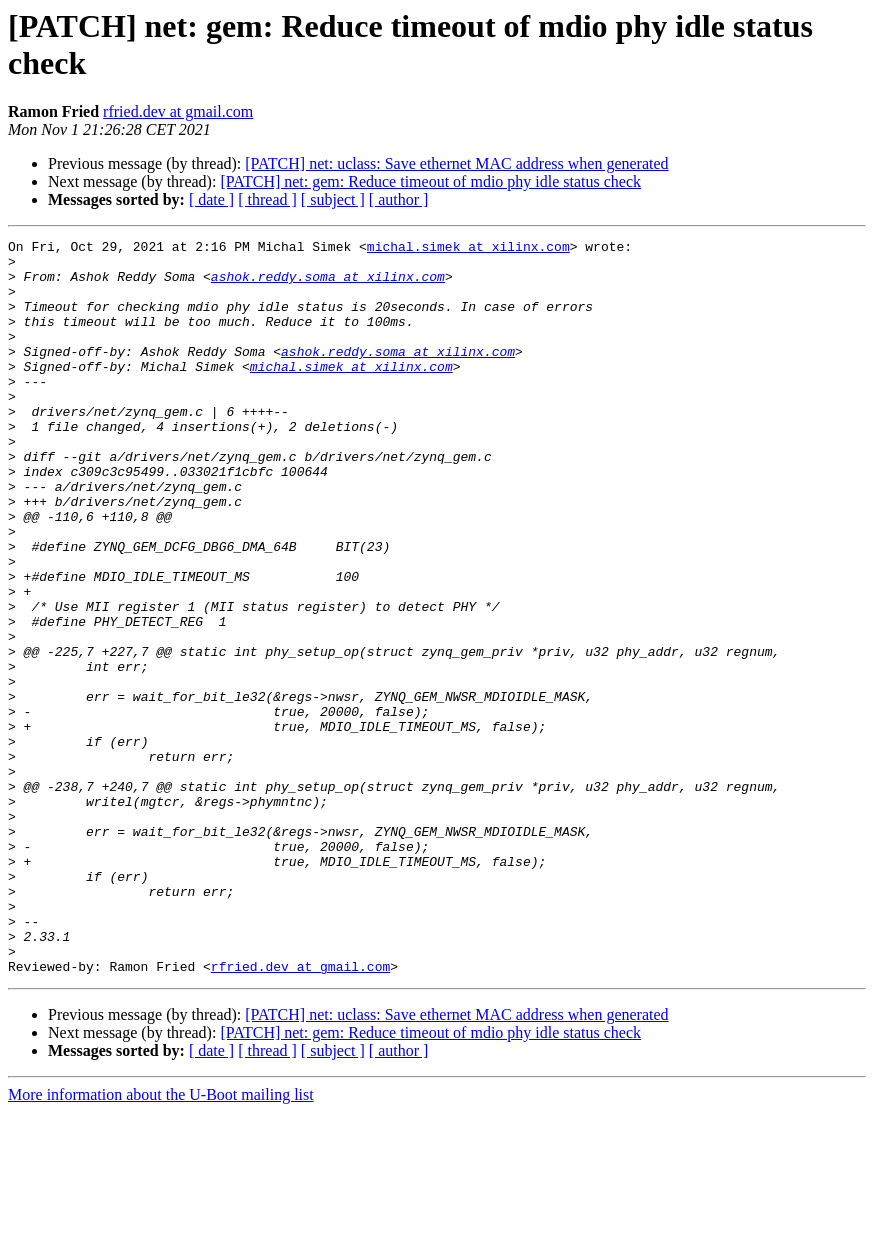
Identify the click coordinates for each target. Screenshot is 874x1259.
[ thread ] (267, 199)
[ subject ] (333, 199)
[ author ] (399, 199)
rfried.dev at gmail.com (178, 111)
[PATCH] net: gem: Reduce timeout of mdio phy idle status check (430, 181)
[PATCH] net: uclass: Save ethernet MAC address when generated (456, 163)
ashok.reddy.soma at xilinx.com (328, 285)
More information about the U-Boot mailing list (161, 1241)
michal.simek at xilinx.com (468, 249)
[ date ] (211, 199)
